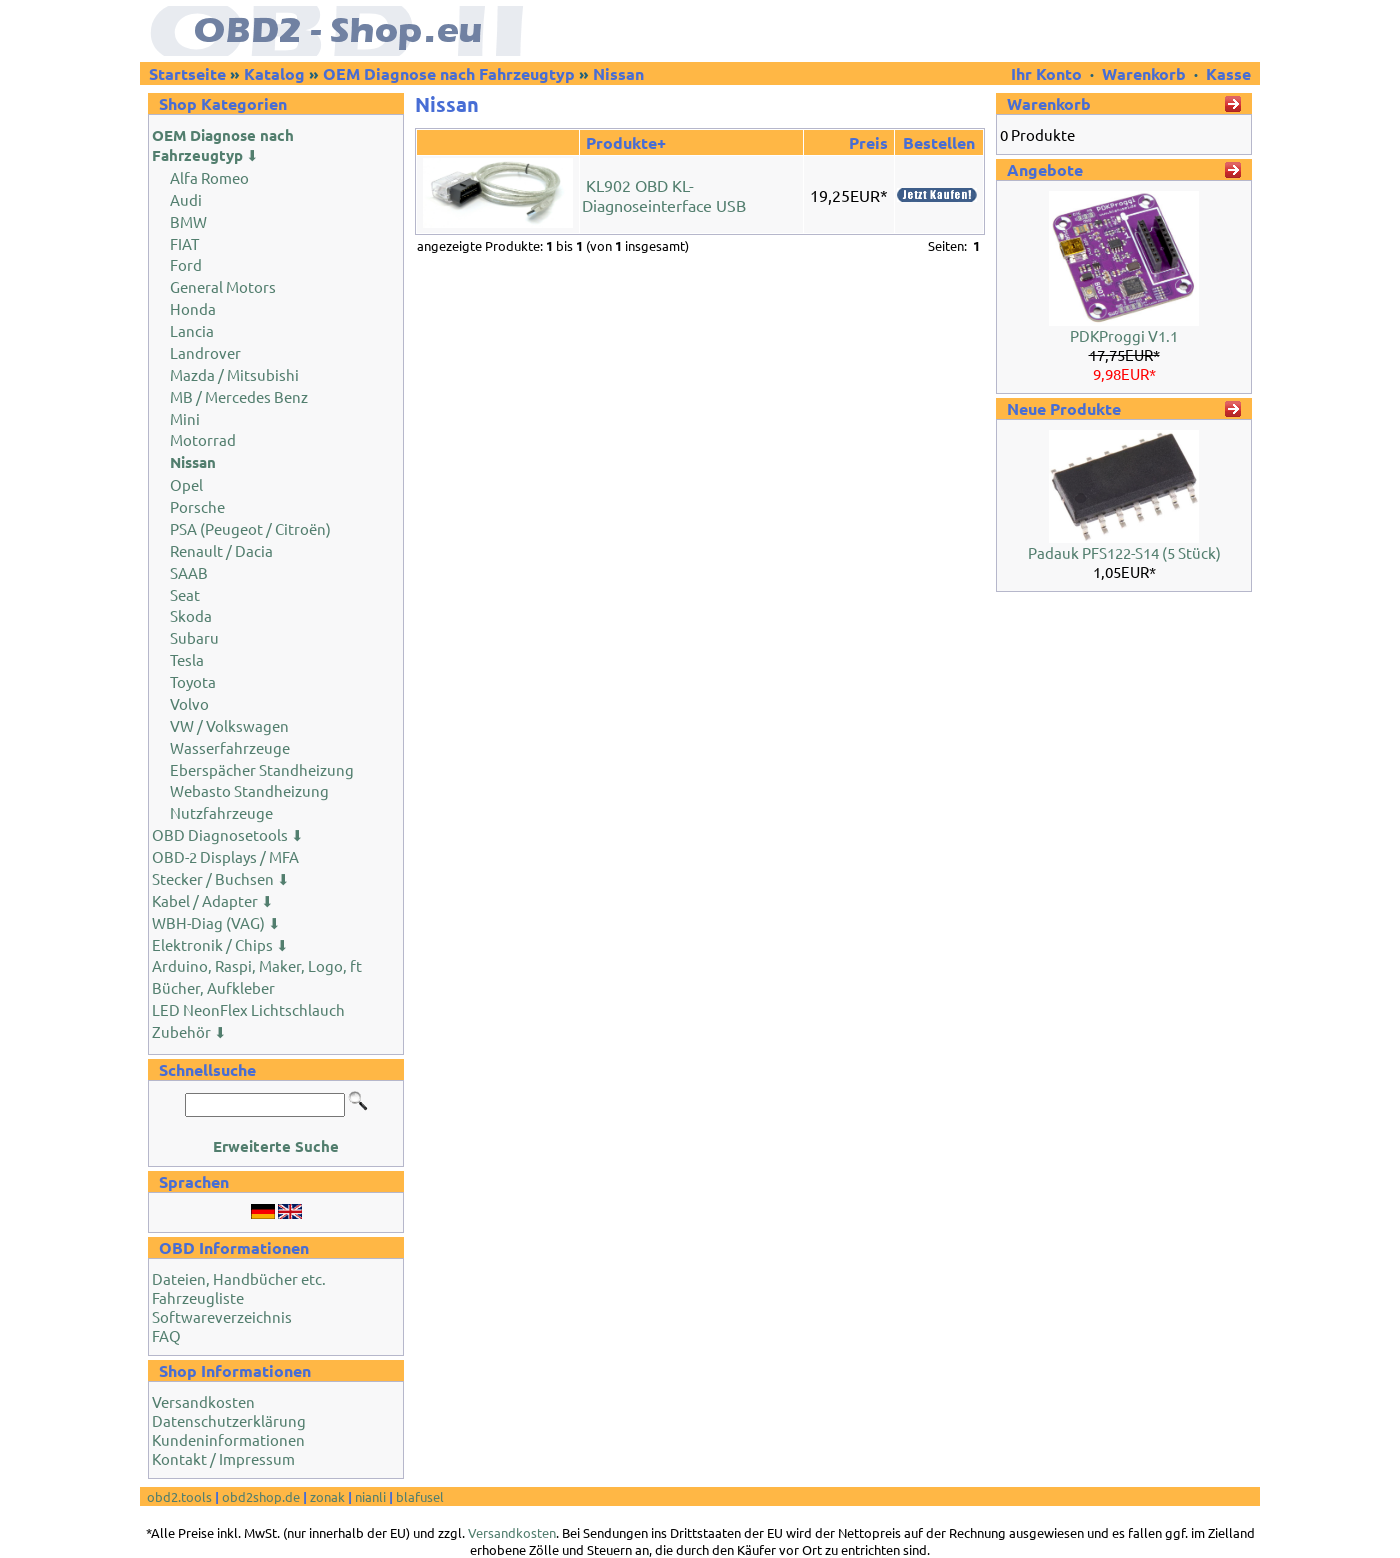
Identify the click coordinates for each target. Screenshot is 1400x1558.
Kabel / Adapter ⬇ (213, 900)
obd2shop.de (261, 1496)
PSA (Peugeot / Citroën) (250, 528)
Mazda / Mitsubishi (234, 374)
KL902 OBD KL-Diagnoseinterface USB (664, 195)
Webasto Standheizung (249, 790)
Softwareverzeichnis (222, 1316)
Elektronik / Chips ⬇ (220, 944)
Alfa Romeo (209, 177)
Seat (185, 594)
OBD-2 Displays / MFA (225, 856)
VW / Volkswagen (229, 725)
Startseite (187, 73)
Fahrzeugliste (198, 1297)
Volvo (189, 703)
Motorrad (203, 439)
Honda (193, 308)
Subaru (194, 637)
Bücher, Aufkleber (213, 987)
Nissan (618, 73)
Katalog (274, 73)
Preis (868, 142)
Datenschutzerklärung (229, 1420)
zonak (327, 1496)
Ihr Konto (1048, 73)
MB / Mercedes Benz (239, 396)
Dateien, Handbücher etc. (239, 1278)
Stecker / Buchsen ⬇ (221, 878)
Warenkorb (1144, 73)
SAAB (189, 572)
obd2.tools (179, 1496)
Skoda (191, 615)
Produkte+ (626, 142)
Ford (186, 264)
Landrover (205, 352)
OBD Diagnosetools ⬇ (228, 834)
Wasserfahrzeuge (230, 747)
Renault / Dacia (221, 550)
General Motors (223, 286)
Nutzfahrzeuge (221, 812)
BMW (188, 221)
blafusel (420, 1496)
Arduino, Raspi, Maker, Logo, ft (257, 965)
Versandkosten (203, 1401)
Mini (185, 418)
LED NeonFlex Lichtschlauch (248, 1009)
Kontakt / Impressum (223, 1458)
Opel (186, 484)
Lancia (192, 330)
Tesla (187, 659)
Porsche (197, 506)
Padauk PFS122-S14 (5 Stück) (1124, 552)
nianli (370, 1496)
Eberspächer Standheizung (262, 769)
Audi (186, 199)
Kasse (1228, 73)
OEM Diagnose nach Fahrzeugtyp (449, 73)
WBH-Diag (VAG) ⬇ (216, 922)
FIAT (184, 243)
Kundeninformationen (228, 1439)
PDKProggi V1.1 (1124, 335)
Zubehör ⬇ (189, 1031)
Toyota (193, 681)
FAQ (166, 1335)
